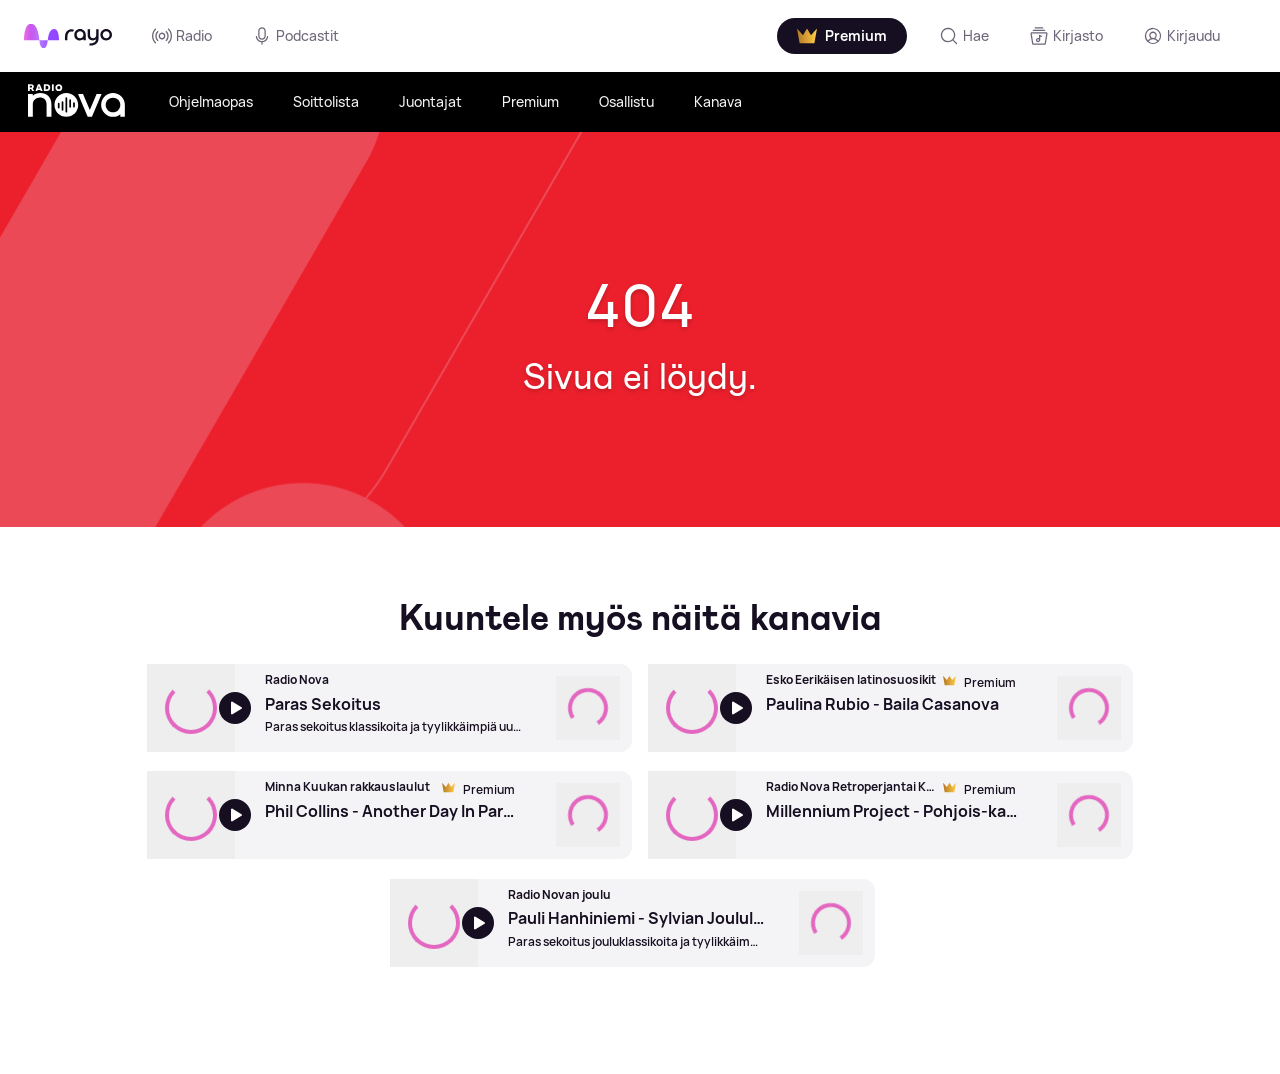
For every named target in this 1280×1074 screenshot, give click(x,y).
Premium (530, 101)
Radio (182, 36)
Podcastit (295, 36)
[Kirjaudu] (1181, 36)
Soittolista (326, 101)
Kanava (718, 101)
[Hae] (964, 36)
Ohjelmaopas (211, 101)
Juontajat (430, 101)
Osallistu (626, 101)
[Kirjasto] (1066, 36)
